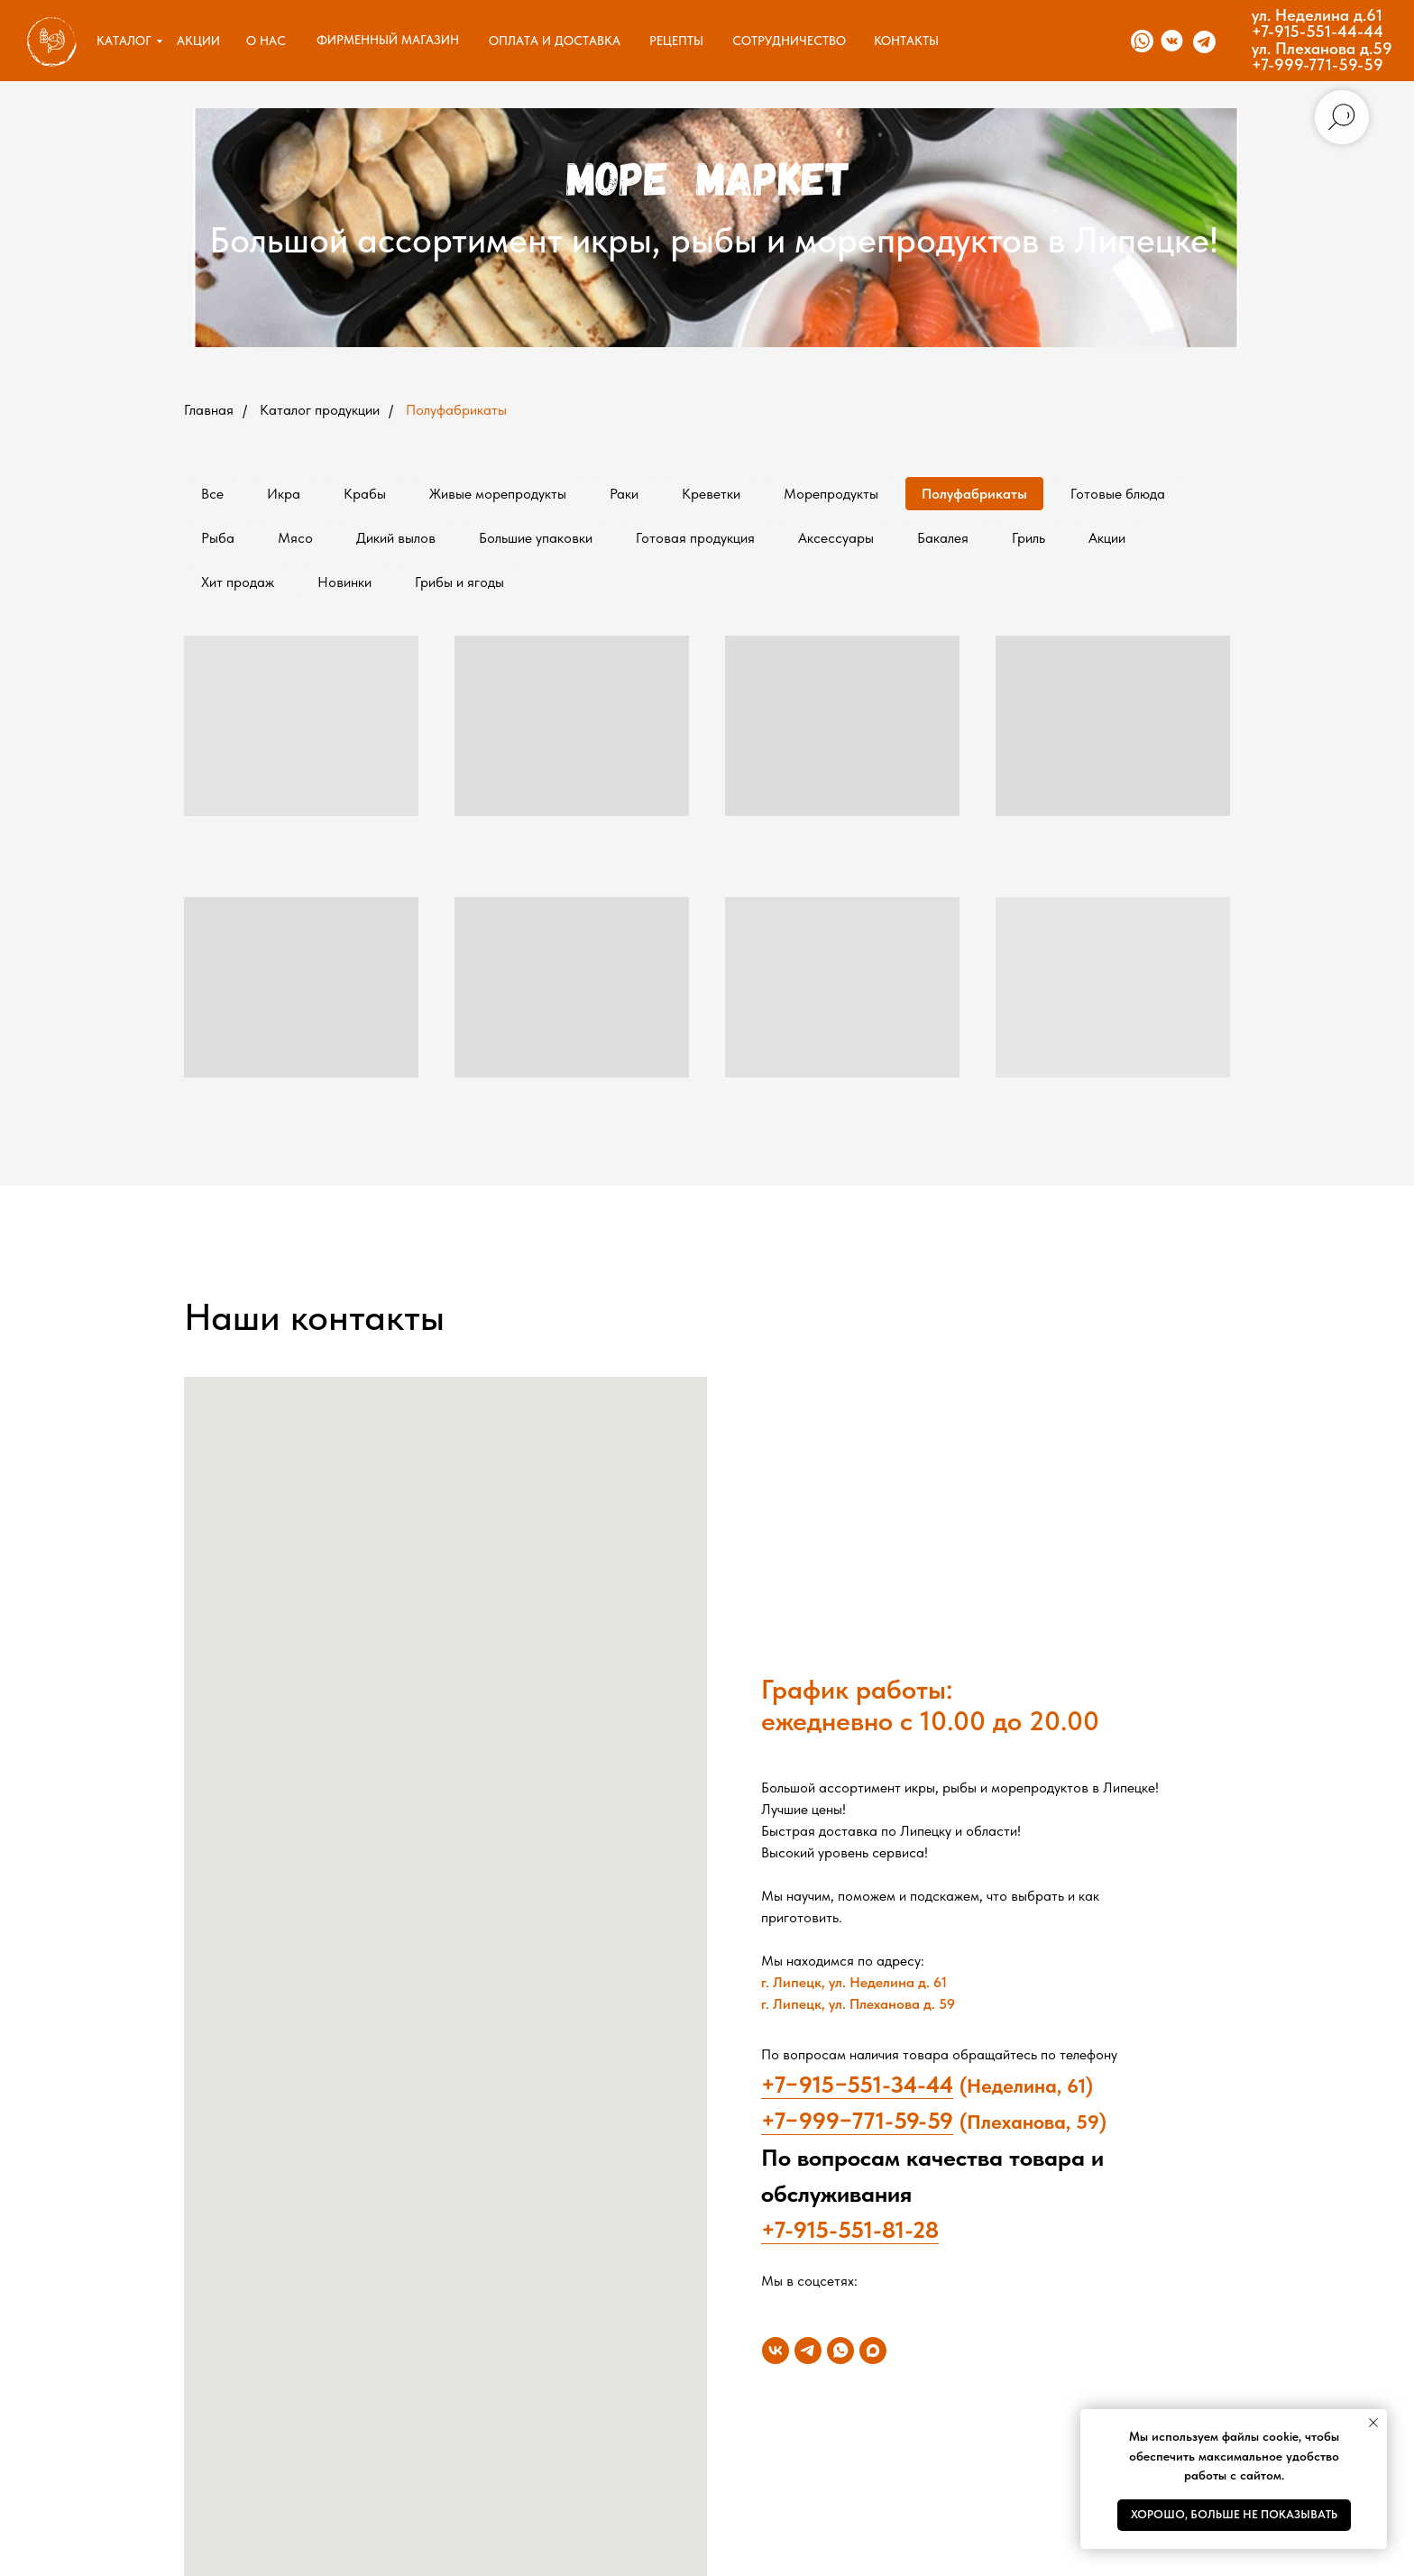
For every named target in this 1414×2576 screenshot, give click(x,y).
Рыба (217, 537)
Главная (209, 409)
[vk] (775, 2350)
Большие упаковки (535, 537)
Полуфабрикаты (456, 409)
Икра (283, 493)
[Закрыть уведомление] (1373, 2423)
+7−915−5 (810, 2084)
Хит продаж (237, 582)
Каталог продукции (320, 409)
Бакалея (943, 537)
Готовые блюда (1117, 493)
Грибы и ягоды (459, 582)
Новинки (344, 582)
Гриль (1028, 537)
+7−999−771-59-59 (857, 2120)
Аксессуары (836, 537)
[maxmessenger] (872, 2350)
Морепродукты (831, 493)
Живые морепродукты (497, 493)
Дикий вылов (396, 537)
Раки (624, 493)
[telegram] (808, 2350)
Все (212, 493)
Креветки (711, 493)
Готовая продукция (695, 537)
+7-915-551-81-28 (850, 2229)
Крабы (365, 493)
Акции (1106, 537)
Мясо (295, 537)
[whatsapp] (840, 2350)
